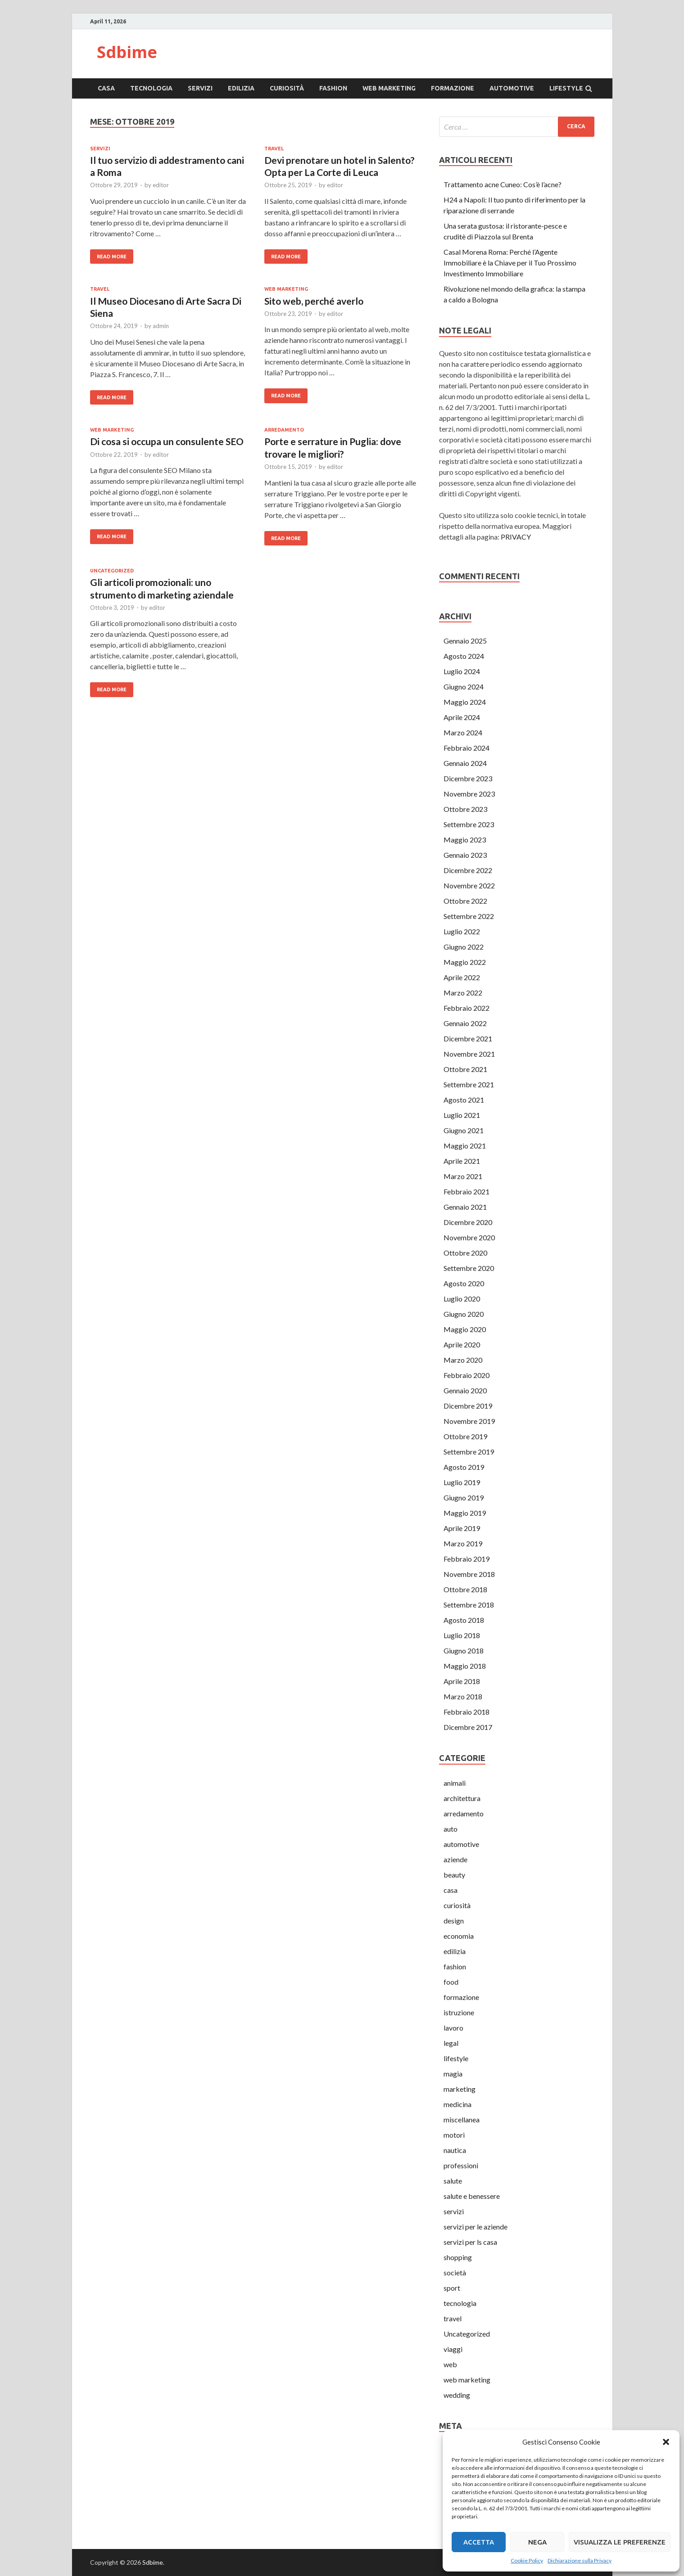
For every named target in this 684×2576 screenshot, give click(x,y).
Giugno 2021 (464, 1130)
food (451, 1981)
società (455, 2272)
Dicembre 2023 (468, 778)
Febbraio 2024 (466, 747)
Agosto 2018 (464, 1620)
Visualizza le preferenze (620, 2542)
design (454, 1920)
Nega (537, 2542)
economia (459, 1936)
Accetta (478, 2542)
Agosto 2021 (464, 1099)
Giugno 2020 (464, 1314)
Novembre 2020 (469, 1237)
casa (106, 88)
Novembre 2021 (469, 1053)
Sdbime (127, 52)
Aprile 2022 (462, 977)
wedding (457, 2395)
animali (455, 1783)
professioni (461, 2165)
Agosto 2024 (464, 656)
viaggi (453, 2349)
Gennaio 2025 (465, 640)
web (450, 2364)
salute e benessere (472, 2196)
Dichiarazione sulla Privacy (580, 2560)
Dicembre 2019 (468, 1405)
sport (452, 2287)
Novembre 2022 (469, 885)
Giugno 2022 (464, 946)
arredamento (284, 429)
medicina (457, 2104)
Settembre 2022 (469, 916)
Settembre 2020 (469, 1268)
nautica (455, 2150)
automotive (511, 88)
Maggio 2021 (465, 1145)
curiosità (287, 88)
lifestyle (566, 88)
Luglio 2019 (462, 1482)
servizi (200, 88)
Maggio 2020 (465, 1329)
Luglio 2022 (462, 931)
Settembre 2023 (469, 824)
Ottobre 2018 (465, 1589)
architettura (462, 1798)
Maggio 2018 (465, 1666)
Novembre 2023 (469, 793)
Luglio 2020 (462, 1298)
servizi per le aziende (475, 2226)
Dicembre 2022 (468, 870)
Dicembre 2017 (468, 1727)
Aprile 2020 (462, 1344)
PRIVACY (516, 536)
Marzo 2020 (463, 1360)
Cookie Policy (527, 2560)
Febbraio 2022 (466, 1008)
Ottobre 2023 (465, 809)
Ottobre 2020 (465, 1252)
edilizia (241, 88)
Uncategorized (112, 570)
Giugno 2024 (464, 686)
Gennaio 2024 (465, 763)
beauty (454, 1874)
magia (453, 2073)
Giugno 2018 (464, 1650)
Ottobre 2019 (465, 1436)
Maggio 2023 (465, 839)
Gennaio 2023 (465, 855)
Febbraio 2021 (466, 1191)
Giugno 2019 (464, 1497)
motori (454, 2134)
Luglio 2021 (462, 1115)
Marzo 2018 (463, 1696)
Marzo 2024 (463, 732)
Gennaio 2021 (465, 1206)
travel (274, 148)
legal (451, 2043)
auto (451, 1828)
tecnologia (151, 88)
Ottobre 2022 (465, 900)
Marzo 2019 (463, 1543)
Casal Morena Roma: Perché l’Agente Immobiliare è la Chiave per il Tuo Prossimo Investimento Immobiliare (510, 263)
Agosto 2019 (464, 1467)
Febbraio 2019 (466, 1558)
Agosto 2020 (464, 1283)
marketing (460, 2089)
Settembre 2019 (469, 1451)
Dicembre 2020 (468, 1222)
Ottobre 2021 (465, 1069)
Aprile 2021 (462, 1161)
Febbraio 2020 (466, 1375)
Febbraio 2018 (466, 1711)
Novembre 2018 (469, 1574)
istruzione (459, 2012)
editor (161, 185)
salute (453, 2180)
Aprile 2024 (462, 717)
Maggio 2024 (465, 702)
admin (161, 325)
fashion (333, 88)
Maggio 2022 (465, 962)
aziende (455, 1859)
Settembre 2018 (469, 1604)
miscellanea (462, 2119)
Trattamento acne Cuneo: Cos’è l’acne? (503, 184)
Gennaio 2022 (465, 1023)
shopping (458, 2257)
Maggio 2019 (465, 1513)
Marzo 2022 (463, 992)
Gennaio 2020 (465, 1390)
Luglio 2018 (462, 1635)
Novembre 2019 (469, 1421)
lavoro (453, 2027)
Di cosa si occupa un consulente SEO (167, 441)
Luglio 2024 (462, 671)
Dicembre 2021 (468, 1038)
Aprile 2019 (462, 1528)
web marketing (389, 88)
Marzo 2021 (463, 1176)
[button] (665, 2441)
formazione (452, 88)
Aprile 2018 (462, 1681)
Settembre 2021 (469, 1084)
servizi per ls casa (470, 2242)
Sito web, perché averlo (313, 300)
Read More (112, 256)
